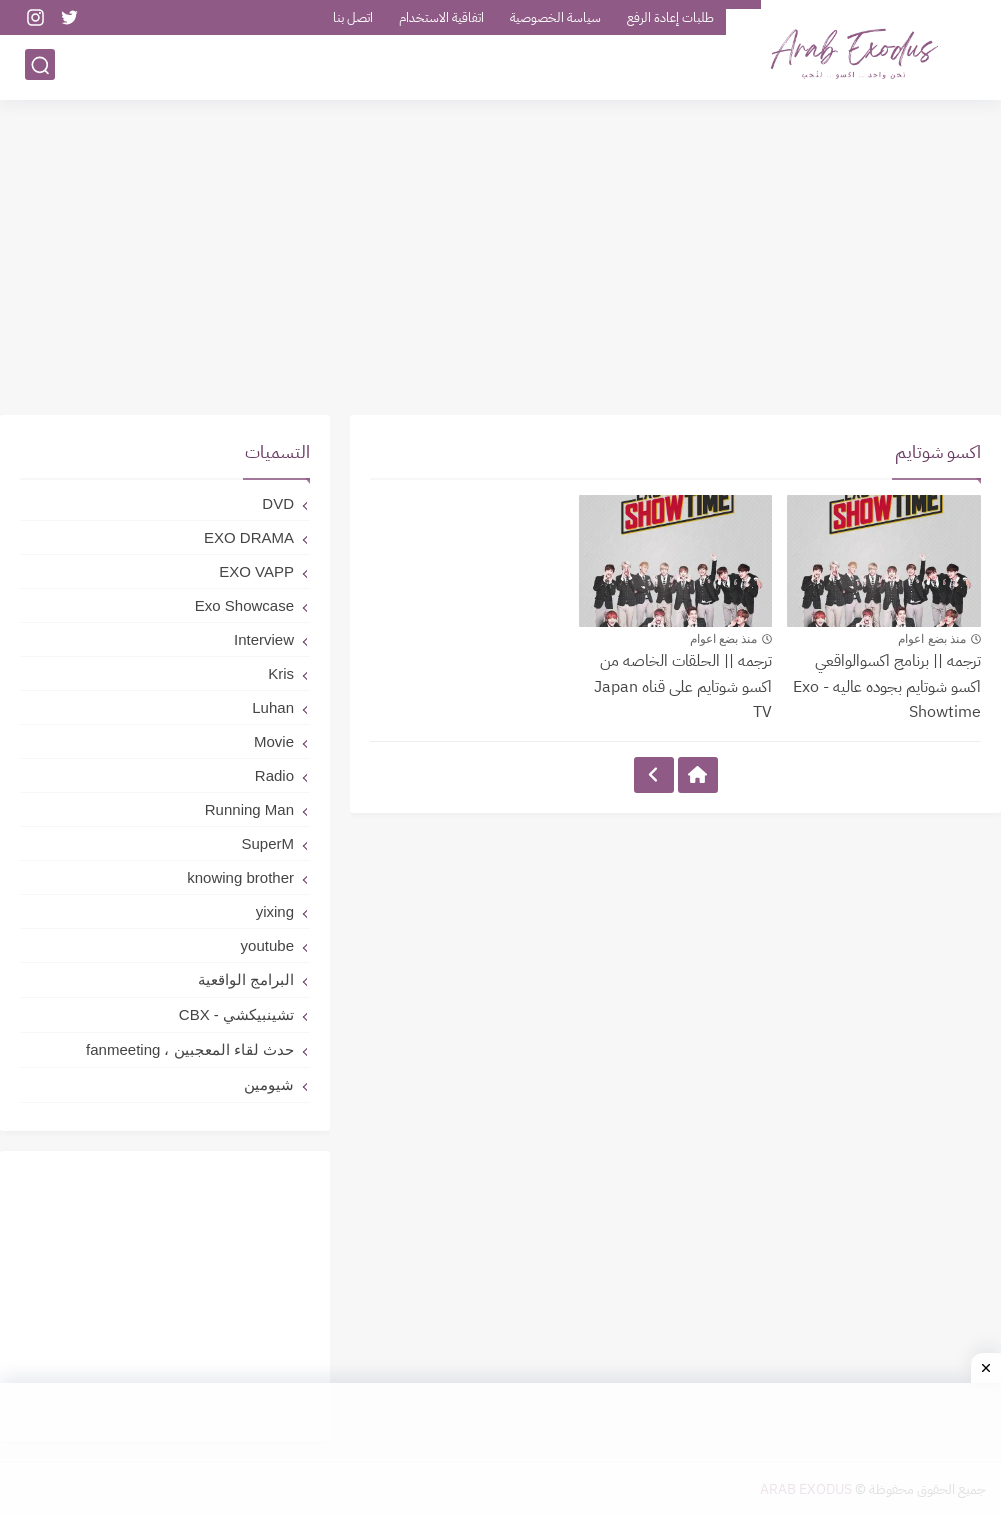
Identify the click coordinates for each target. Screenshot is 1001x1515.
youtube (267, 945)
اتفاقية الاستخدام (441, 17)
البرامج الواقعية (246, 979)
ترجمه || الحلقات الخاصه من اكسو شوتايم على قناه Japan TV (683, 686)
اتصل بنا (353, 17)
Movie (274, 741)
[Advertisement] (500, 260)
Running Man (249, 809)
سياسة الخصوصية (555, 17)
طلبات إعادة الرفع (670, 17)
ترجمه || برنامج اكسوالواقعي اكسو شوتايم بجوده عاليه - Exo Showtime (887, 686)
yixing (275, 911)
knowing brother (240, 877)
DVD (278, 503)
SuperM (267, 843)
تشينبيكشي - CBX (236, 1014)
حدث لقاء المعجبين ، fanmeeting (190, 1049)
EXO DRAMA (249, 537)
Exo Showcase (244, 605)
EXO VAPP (256, 571)
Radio (274, 775)
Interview (264, 639)
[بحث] (40, 66)
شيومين (269, 1084)
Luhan (273, 707)
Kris (281, 673)
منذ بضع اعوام (932, 639)
